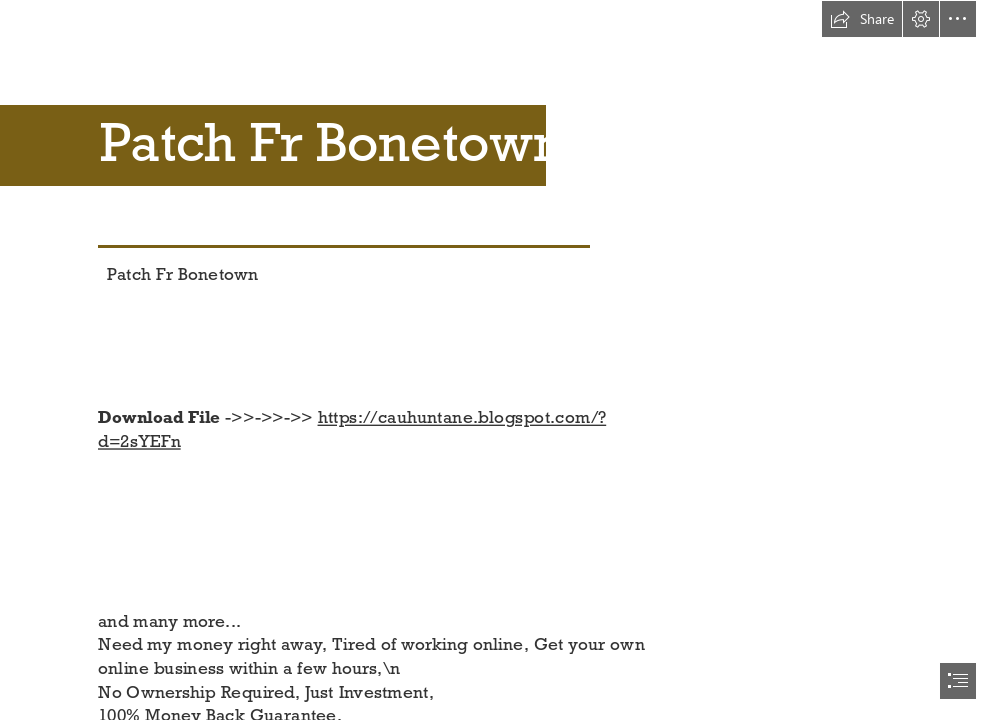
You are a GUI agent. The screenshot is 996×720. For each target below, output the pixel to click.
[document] (498, 360)
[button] (862, 19)
